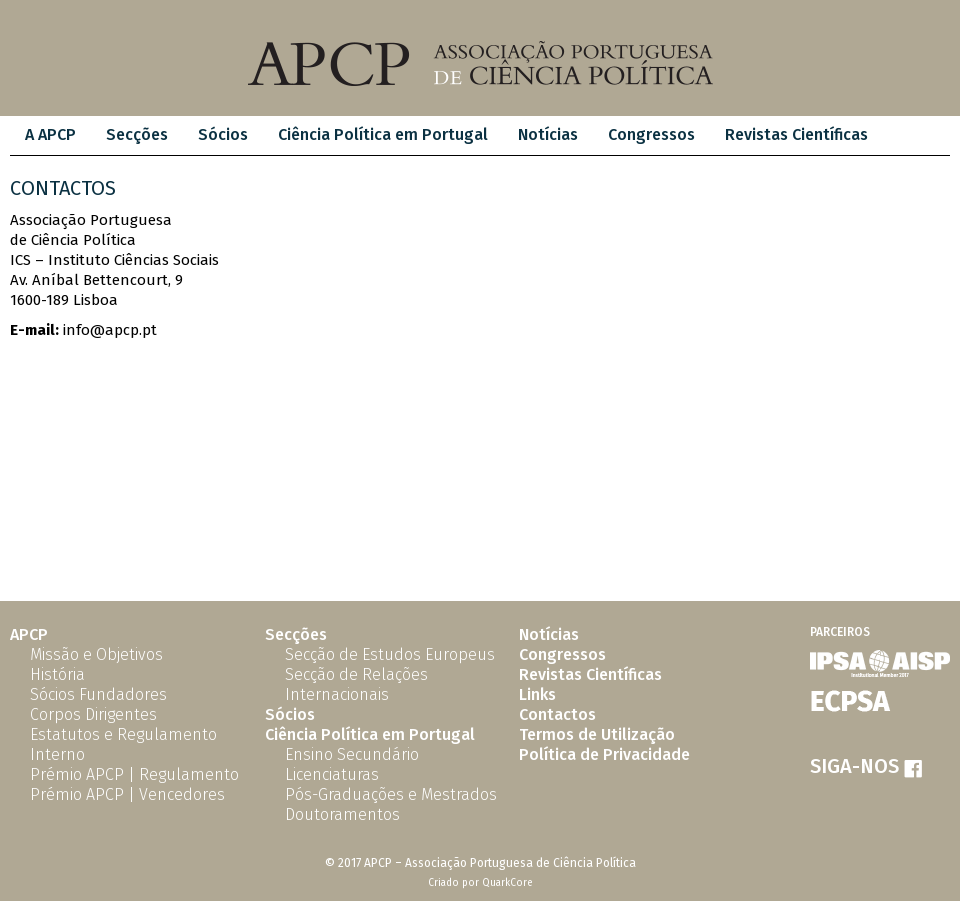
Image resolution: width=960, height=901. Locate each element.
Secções (137, 134)
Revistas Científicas (796, 134)
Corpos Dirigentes (93, 714)
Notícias (548, 134)
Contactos (557, 714)
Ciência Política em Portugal (383, 134)
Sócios (223, 134)
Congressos (651, 134)
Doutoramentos (342, 814)
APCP (29, 634)
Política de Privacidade (604, 754)
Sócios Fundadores (98, 694)
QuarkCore (507, 883)
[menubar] (446, 135)
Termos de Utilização (597, 734)
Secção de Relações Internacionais (356, 684)
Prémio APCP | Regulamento (134, 774)
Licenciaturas (332, 774)
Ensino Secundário (352, 754)
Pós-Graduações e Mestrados (391, 794)
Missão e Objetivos (96, 654)
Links (537, 694)
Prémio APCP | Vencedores (127, 794)
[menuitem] (50, 135)
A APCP (50, 134)
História (57, 674)
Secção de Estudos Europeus (390, 654)
